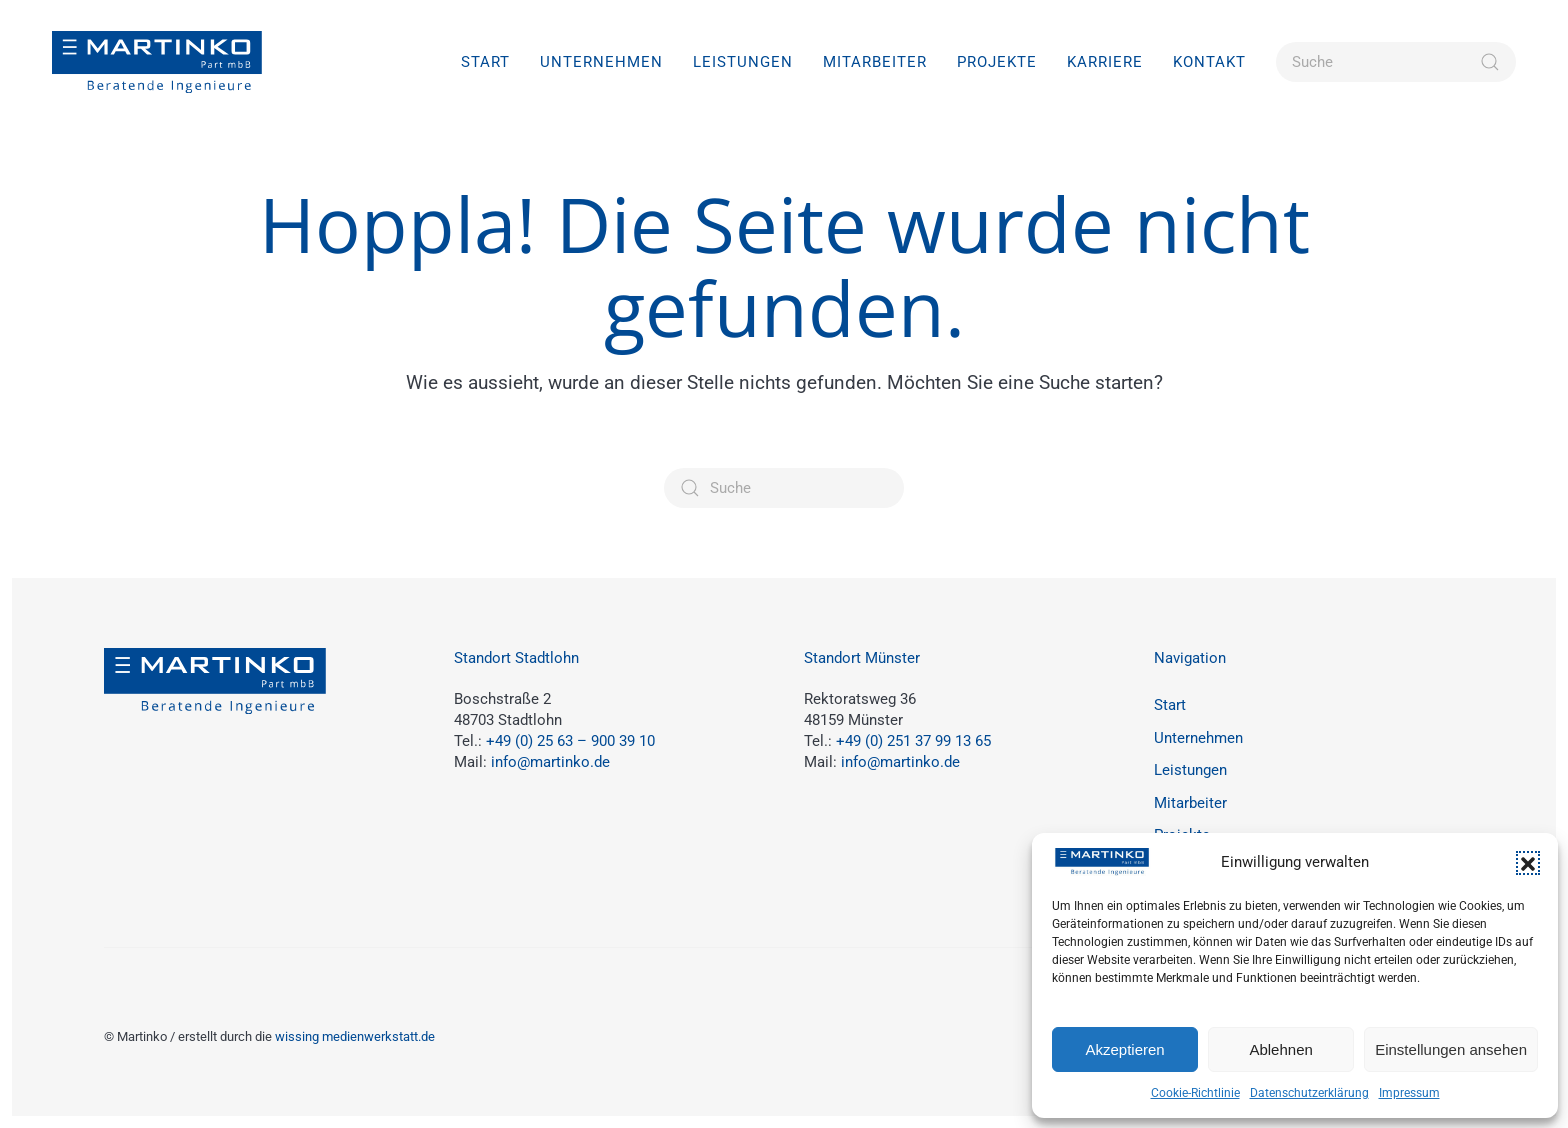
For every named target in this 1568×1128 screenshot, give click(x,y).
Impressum (1409, 1093)
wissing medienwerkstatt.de (355, 1036)
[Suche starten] (1490, 62)
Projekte (997, 62)
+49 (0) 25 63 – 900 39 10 (570, 741)
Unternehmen (601, 62)
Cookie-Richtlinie (1195, 1093)
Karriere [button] (1105, 62)
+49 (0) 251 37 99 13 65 (913, 741)
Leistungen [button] (743, 62)
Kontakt (1209, 62)
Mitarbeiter (875, 62)
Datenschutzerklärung (1309, 1093)
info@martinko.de (550, 762)
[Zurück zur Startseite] (157, 62)
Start (485, 62)
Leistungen (1190, 770)
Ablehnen (1280, 1049)
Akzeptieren (1124, 1049)
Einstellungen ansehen (1451, 1049)
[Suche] (1396, 62)
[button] (1528, 863)
